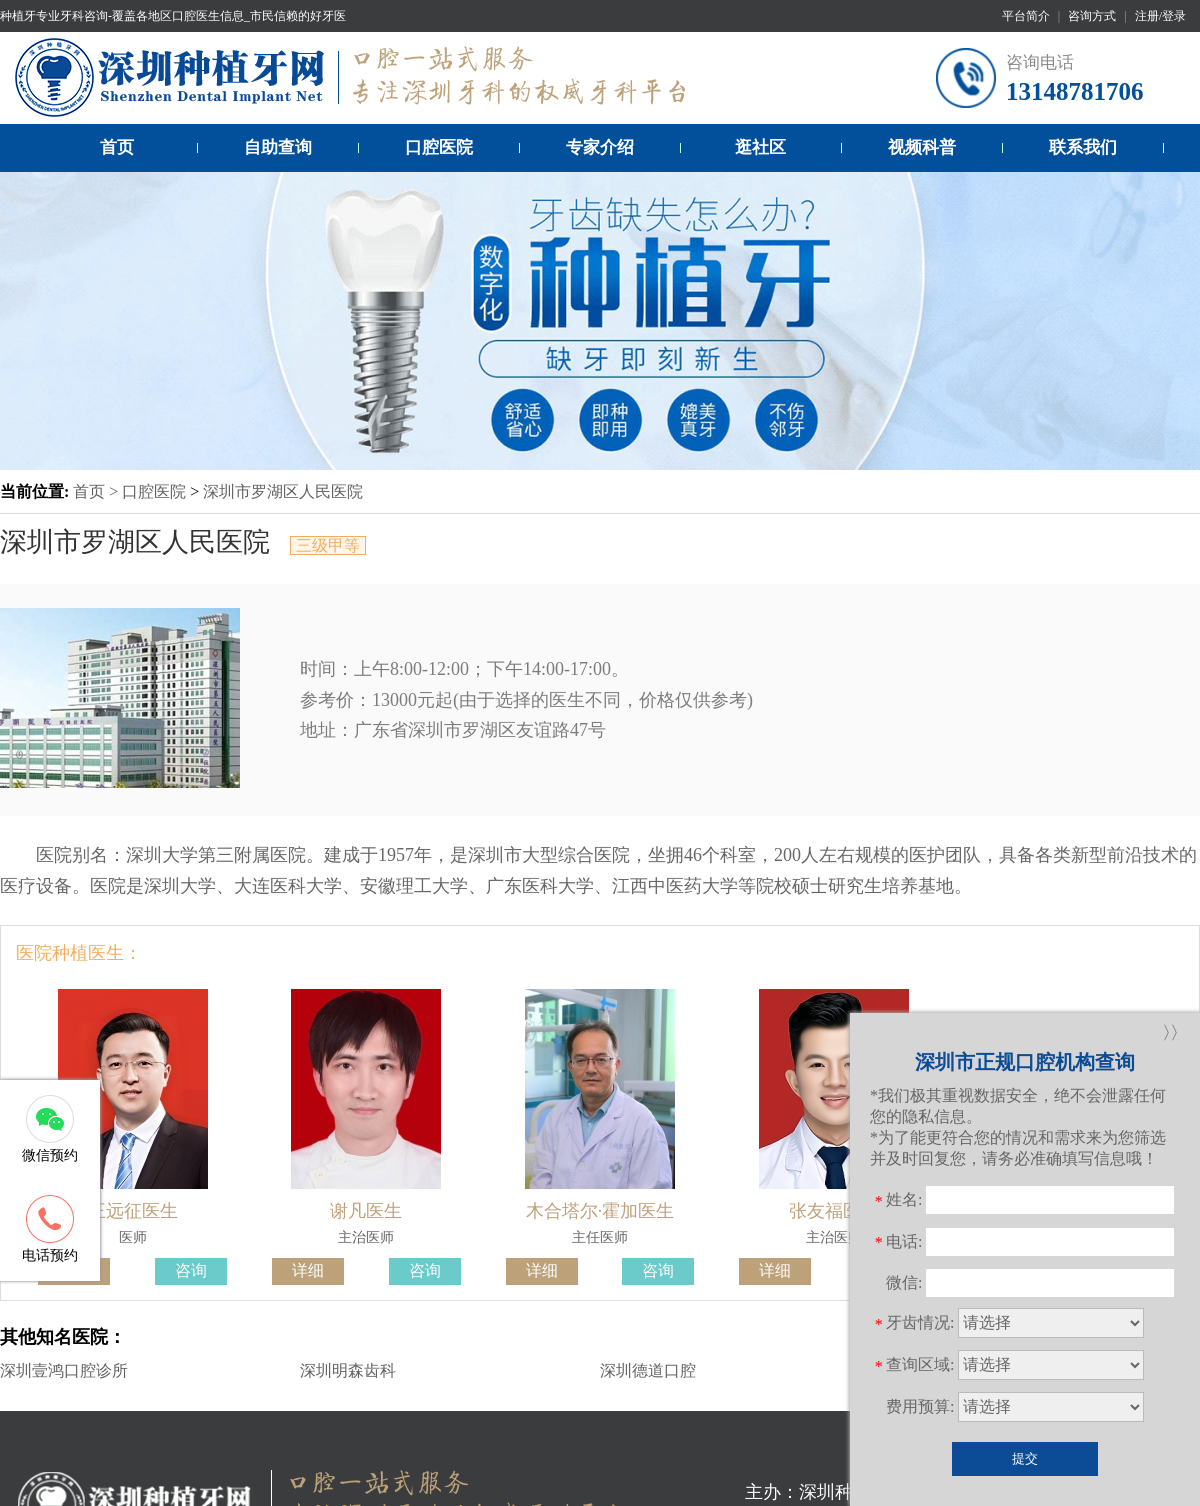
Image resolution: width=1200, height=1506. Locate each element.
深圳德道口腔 (648, 1370)
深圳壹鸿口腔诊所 (64, 1370)
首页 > (97, 491)
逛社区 (760, 147)
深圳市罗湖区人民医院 (283, 491)
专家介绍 (600, 147)
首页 (117, 147)
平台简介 (1026, 16)
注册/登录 (1160, 16)
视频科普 (922, 147)
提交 (1025, 1458)
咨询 (191, 1270)
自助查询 (278, 147)
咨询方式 (1092, 16)
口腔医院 (439, 147)
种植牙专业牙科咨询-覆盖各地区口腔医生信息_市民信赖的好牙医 (173, 16)
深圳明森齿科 (348, 1370)
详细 (308, 1270)
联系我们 (1083, 147)
